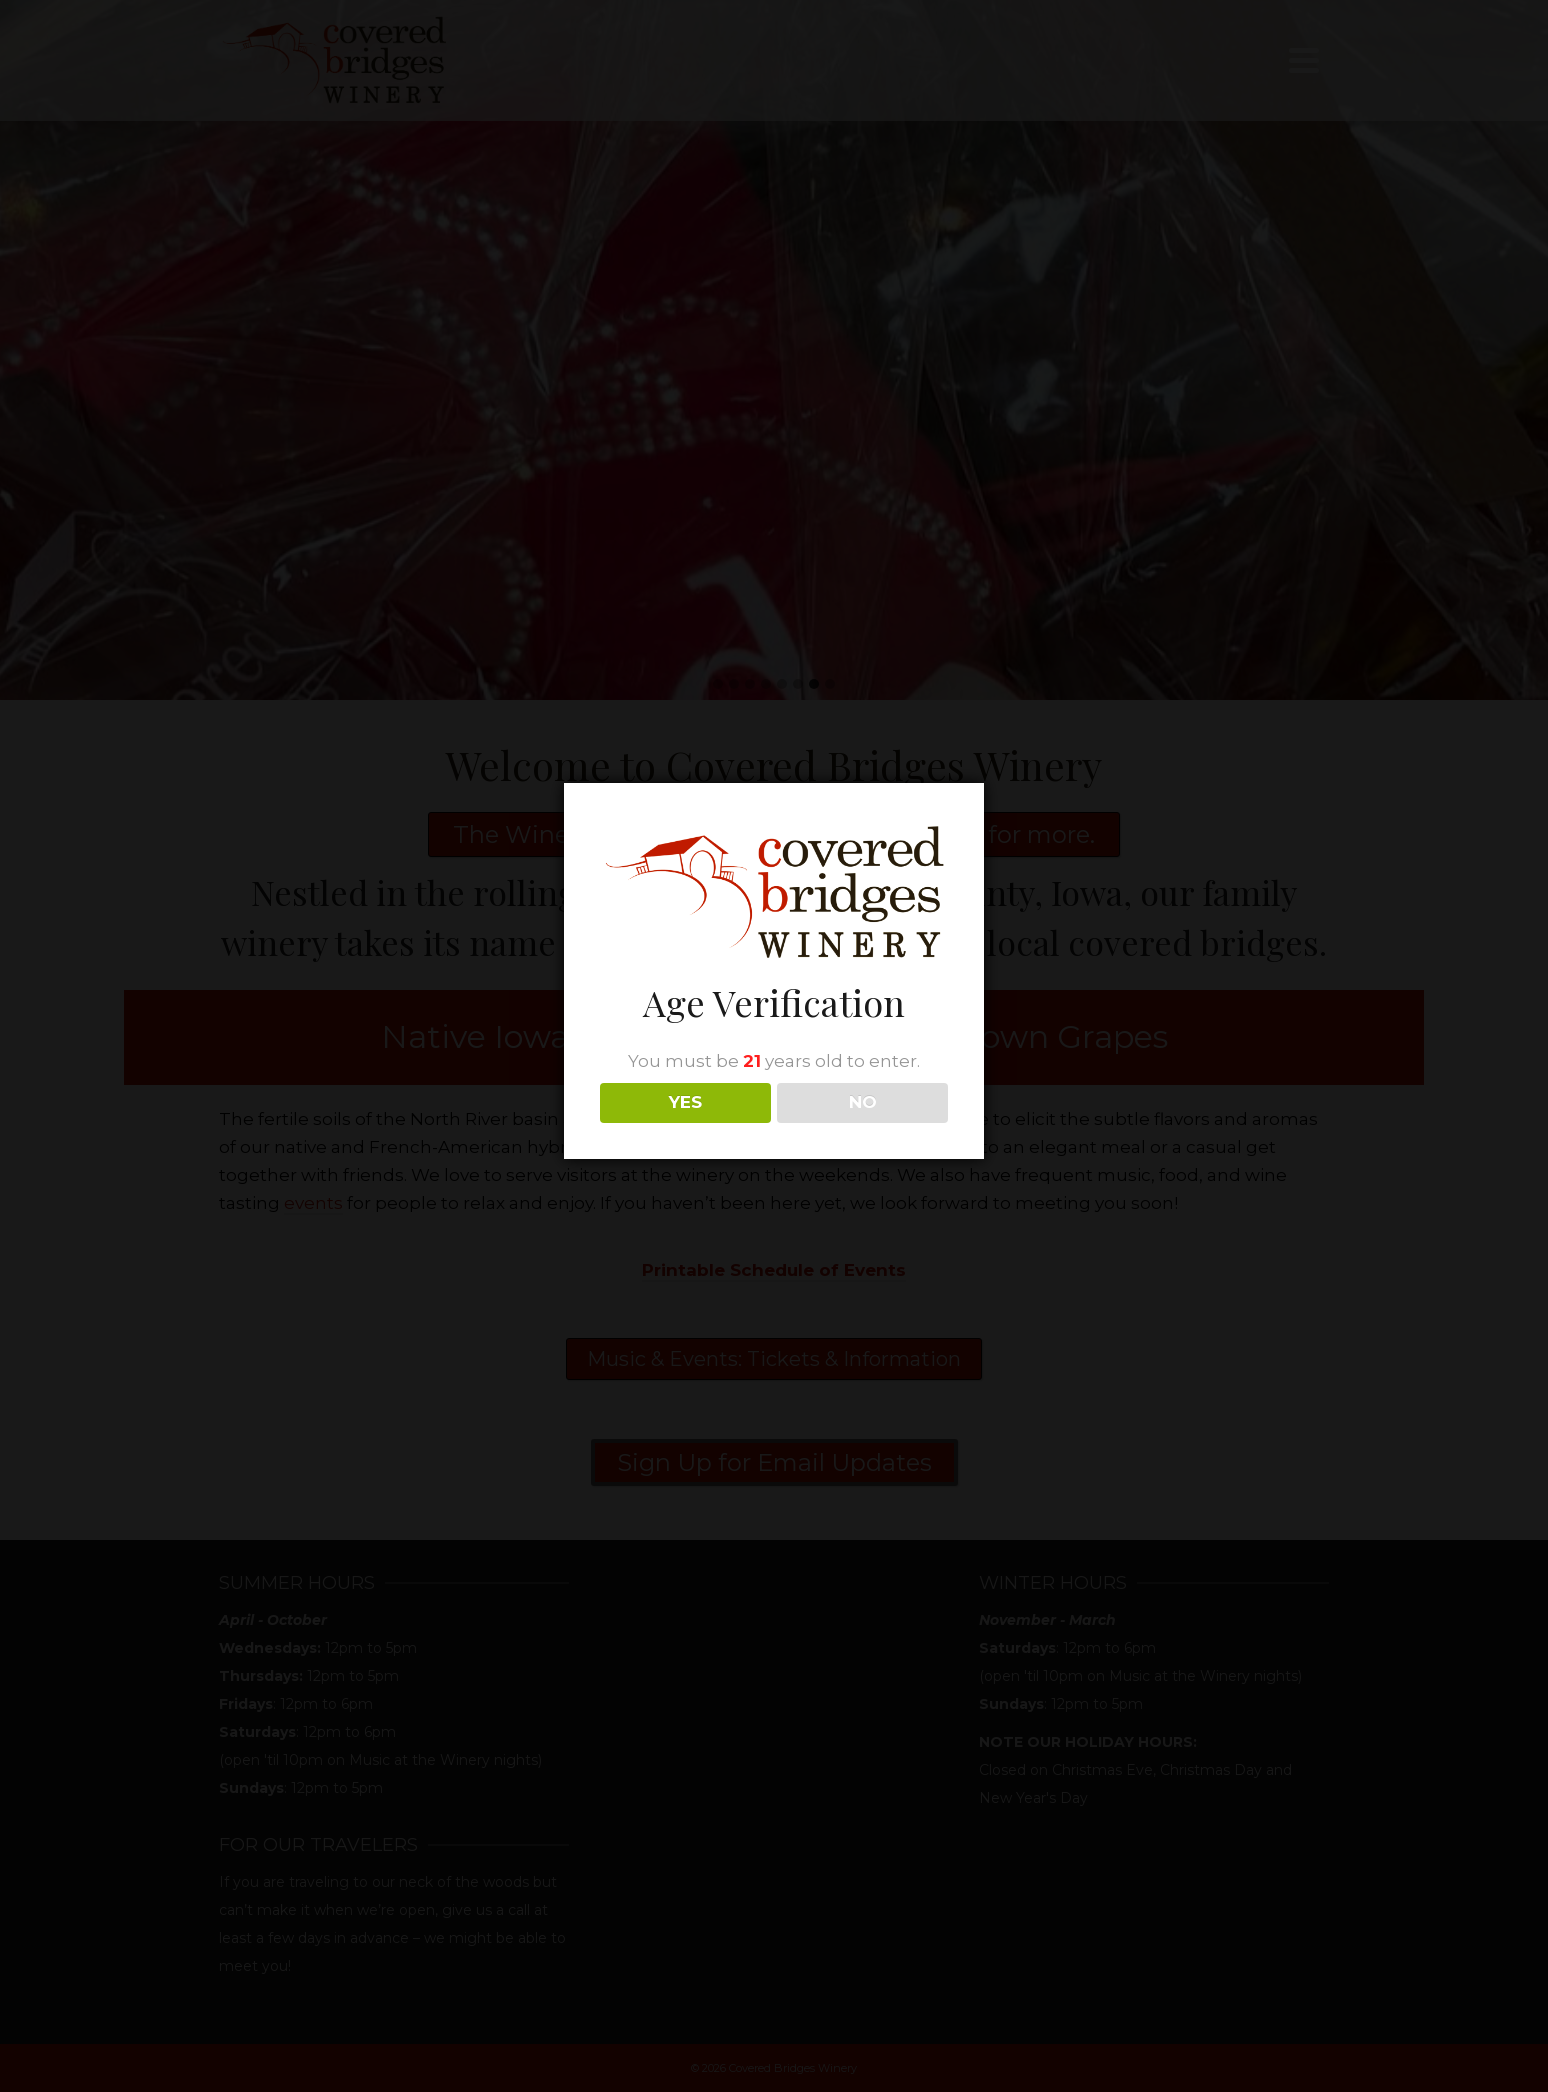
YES (685, 1102)
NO (863, 1102)
